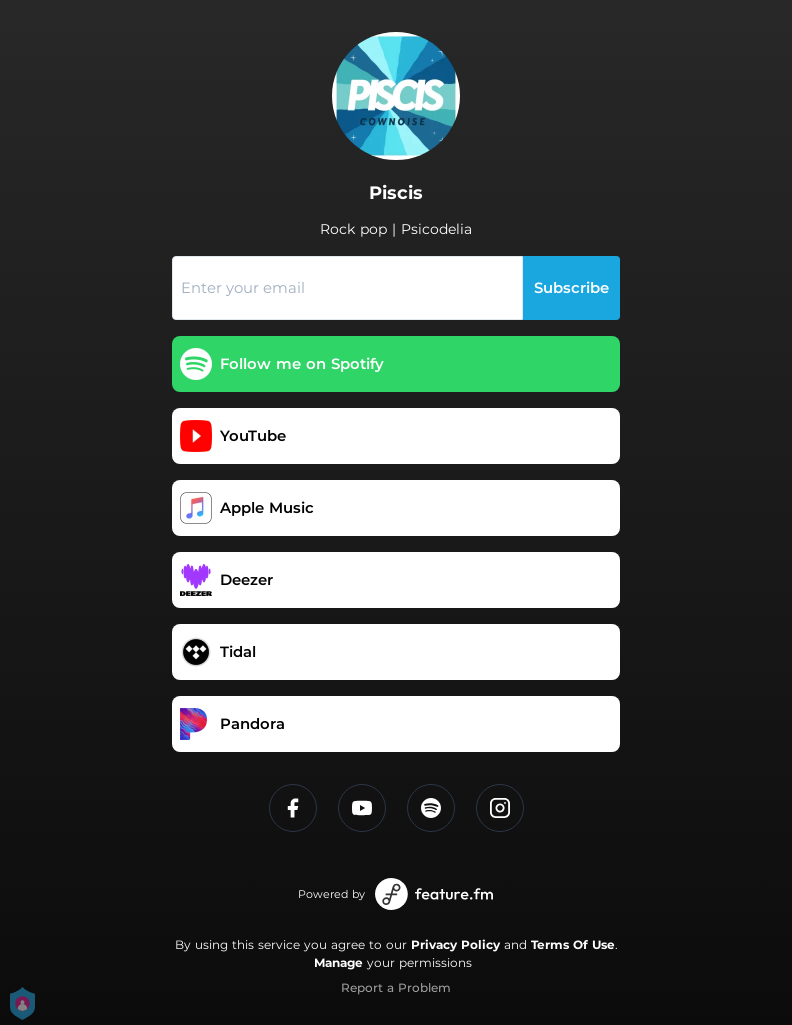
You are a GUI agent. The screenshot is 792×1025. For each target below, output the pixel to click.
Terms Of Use (573, 944)
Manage (338, 962)
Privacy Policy (455, 944)
